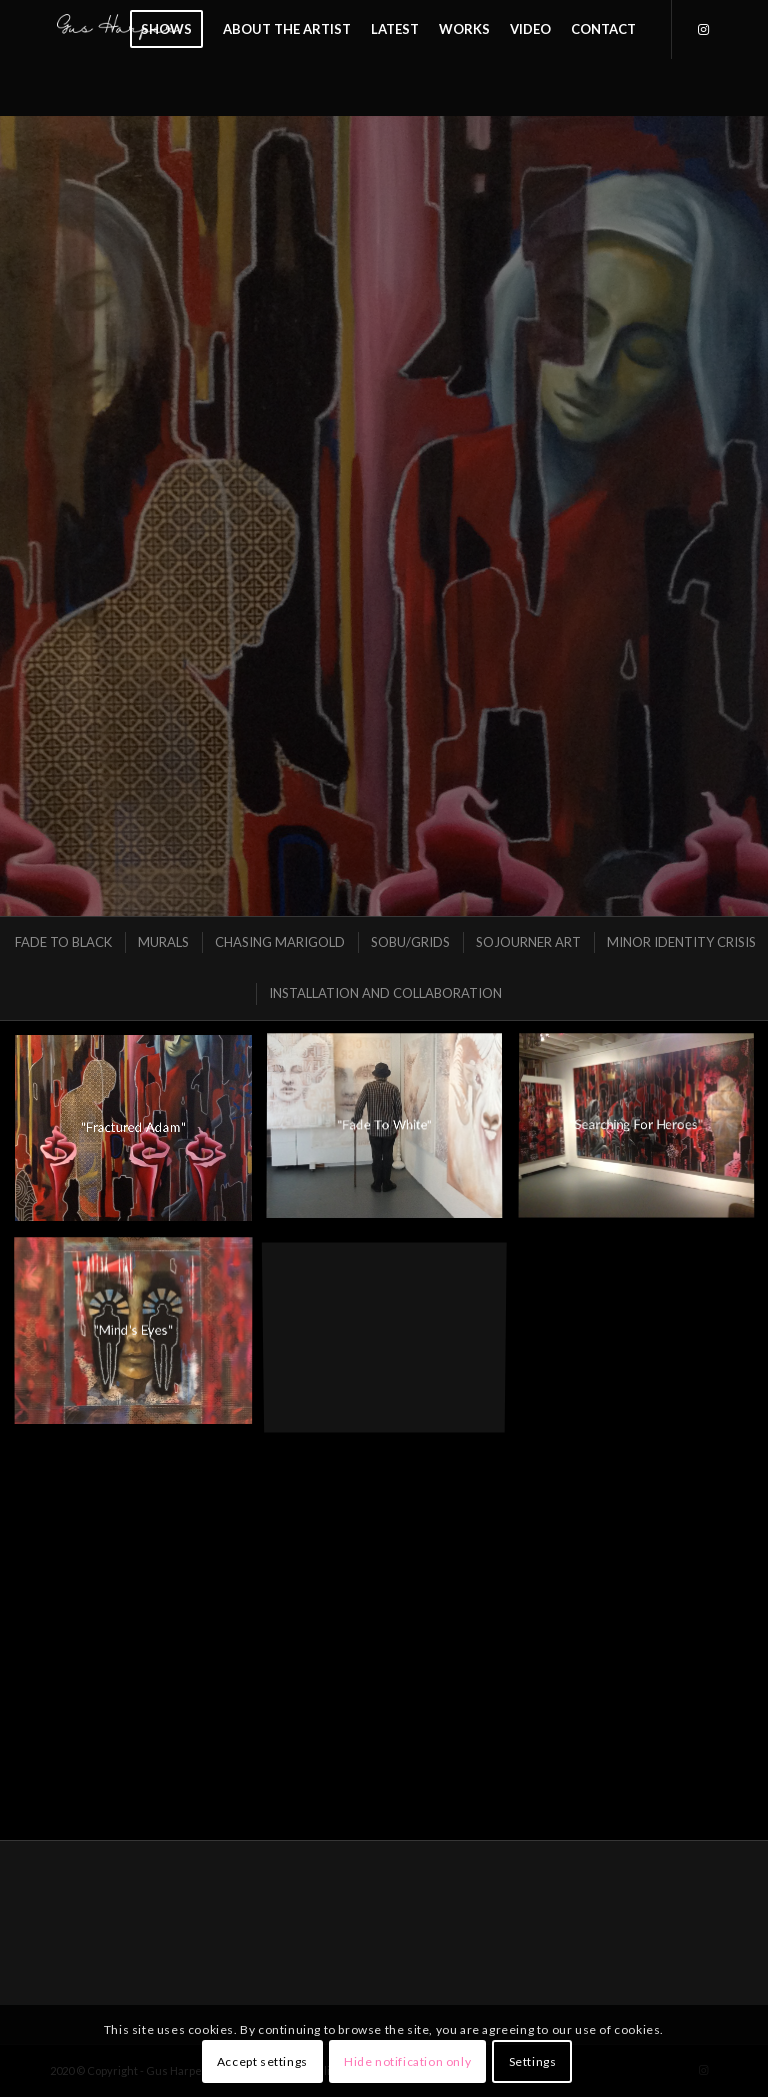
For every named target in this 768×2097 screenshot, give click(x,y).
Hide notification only (407, 2061)
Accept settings (262, 2061)
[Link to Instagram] (703, 29)
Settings (533, 2061)
